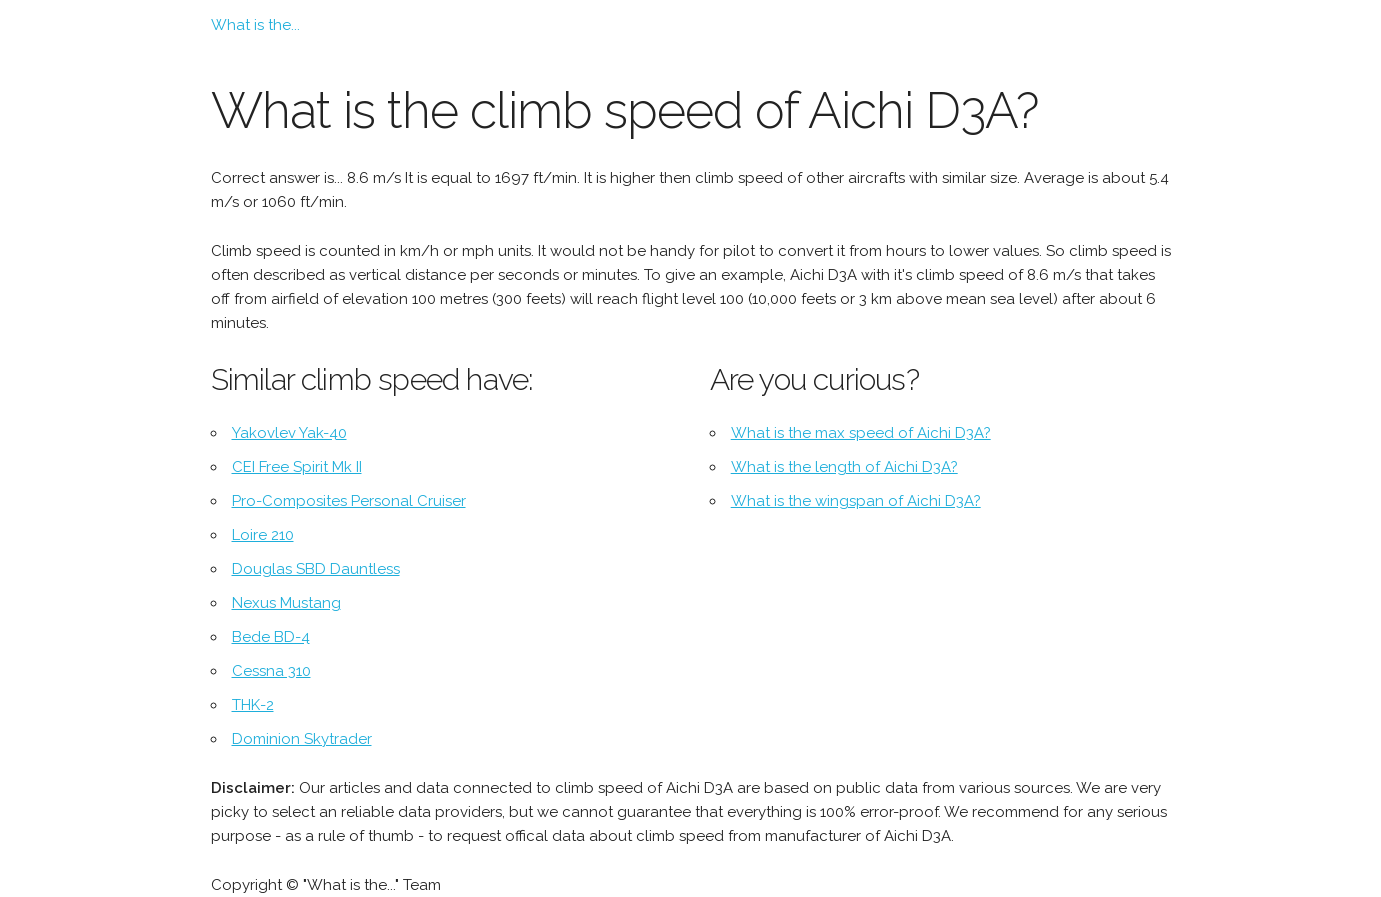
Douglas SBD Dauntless (316, 569)
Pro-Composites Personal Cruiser (349, 501)
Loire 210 (263, 535)
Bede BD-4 (271, 637)
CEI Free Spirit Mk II (297, 467)
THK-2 (253, 705)
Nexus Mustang (286, 603)
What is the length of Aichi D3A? (844, 467)
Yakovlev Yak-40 (289, 433)
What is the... (255, 25)
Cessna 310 (271, 671)
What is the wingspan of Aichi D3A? (856, 501)
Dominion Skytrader (302, 739)
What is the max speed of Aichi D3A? (861, 433)
